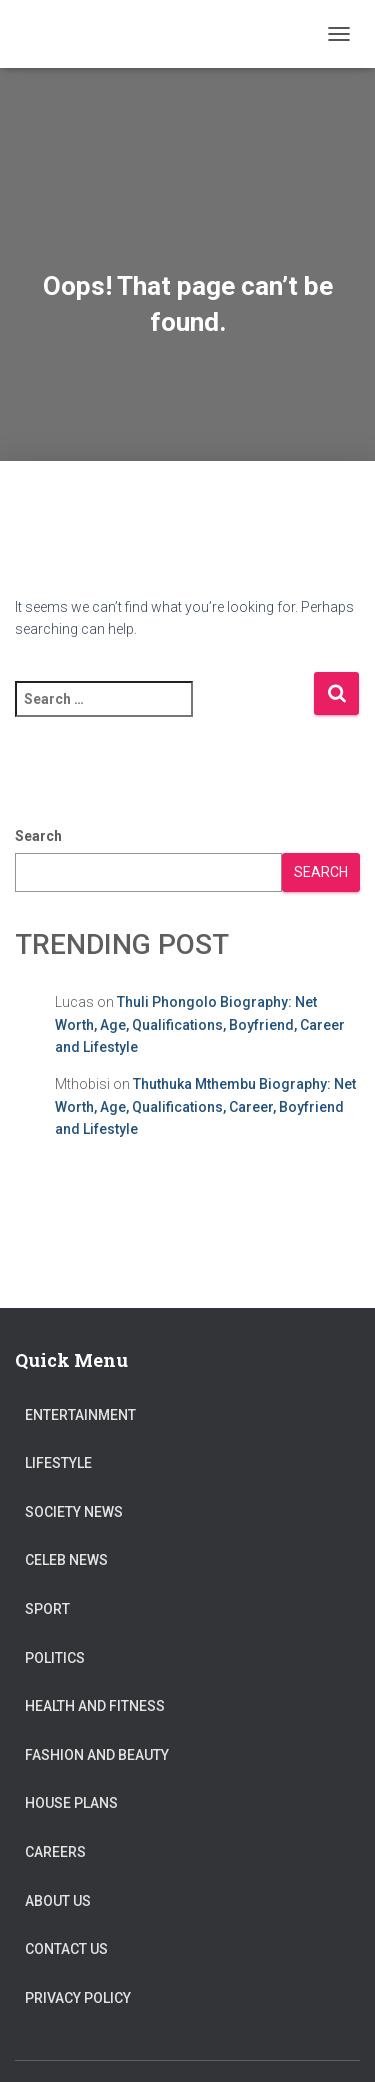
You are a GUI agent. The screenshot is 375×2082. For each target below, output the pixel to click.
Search (38, 836)
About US (58, 1901)
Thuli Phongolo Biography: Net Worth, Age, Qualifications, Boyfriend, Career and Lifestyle (200, 1024)
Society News (74, 1512)
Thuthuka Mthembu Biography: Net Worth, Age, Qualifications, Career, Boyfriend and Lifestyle (205, 1106)
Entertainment (80, 1415)
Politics (55, 1658)
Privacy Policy (78, 1998)
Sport (47, 1609)
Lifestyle (58, 1463)
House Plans (71, 1803)
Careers (55, 1852)
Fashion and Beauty (97, 1755)
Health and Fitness (95, 1706)
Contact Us (66, 1949)
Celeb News (66, 1560)
